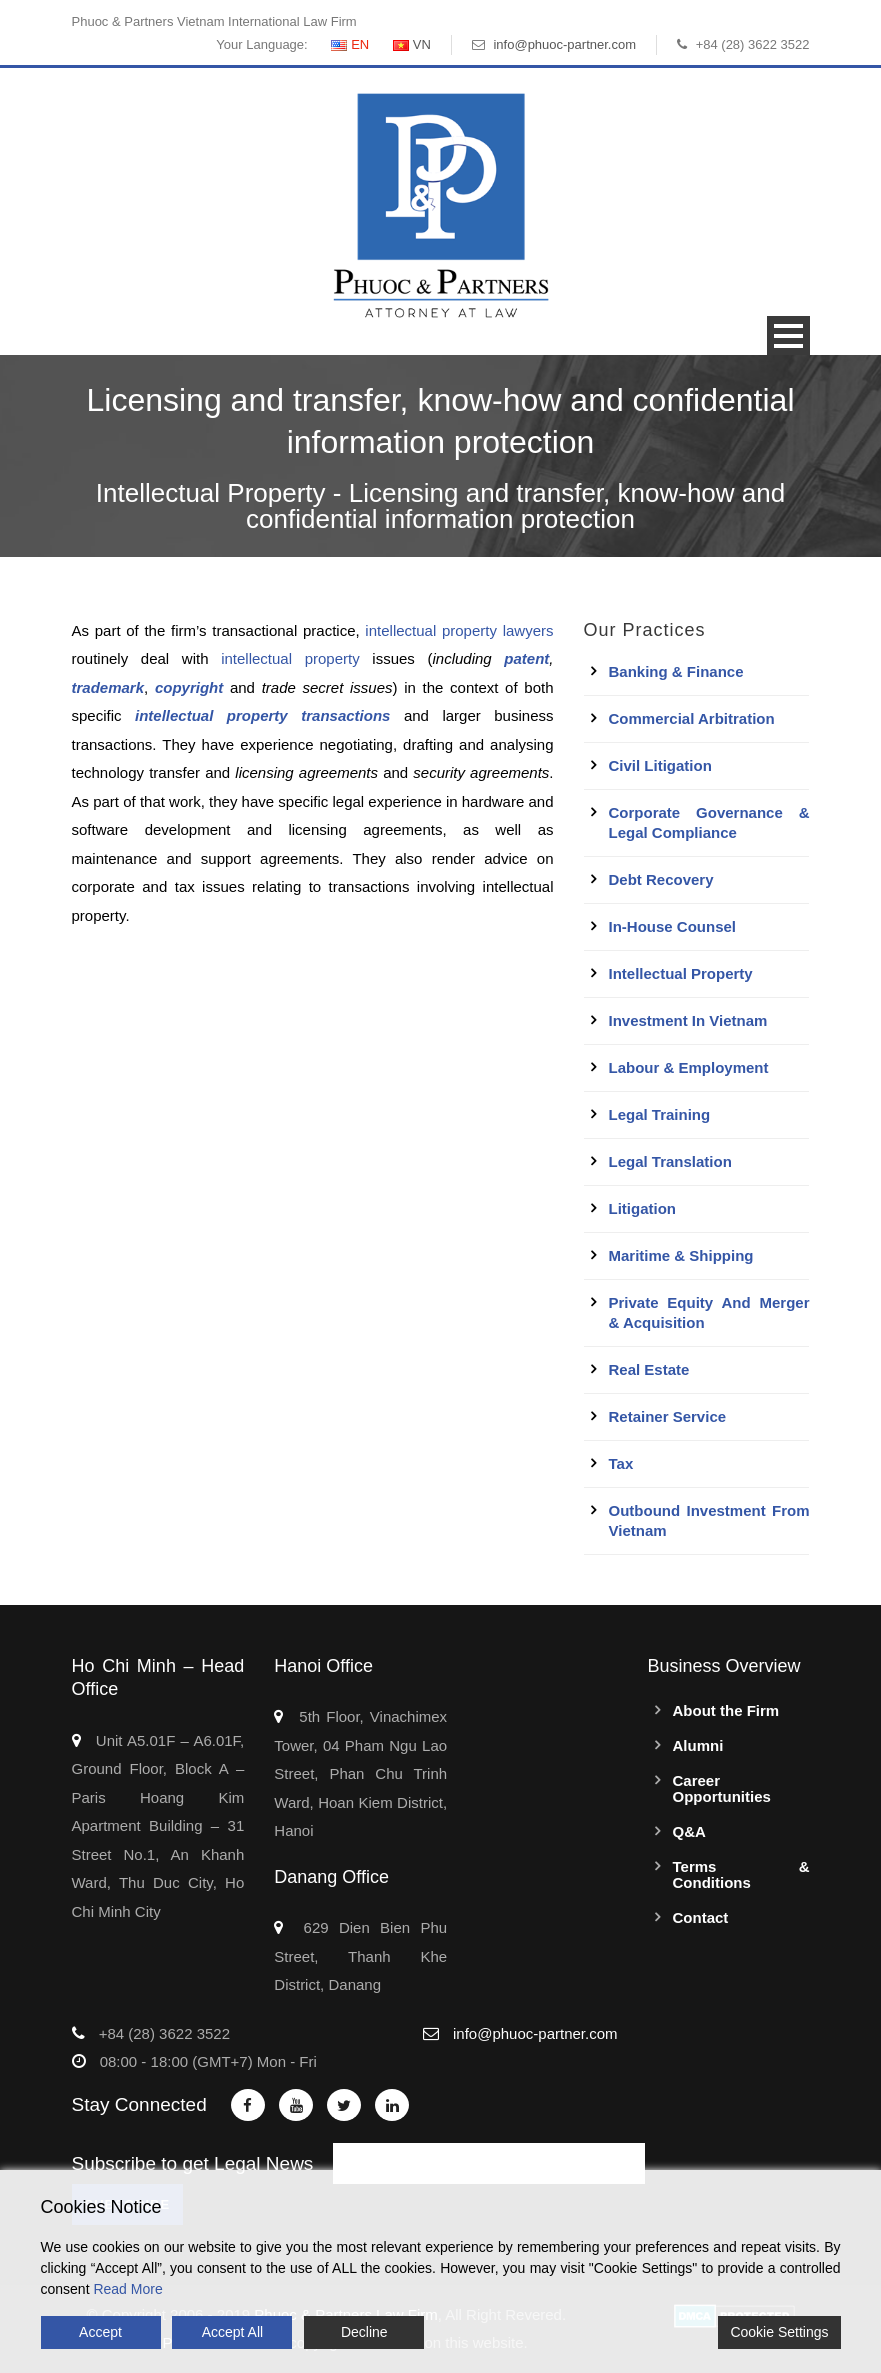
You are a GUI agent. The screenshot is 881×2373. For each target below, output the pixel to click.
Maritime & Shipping (681, 1255)
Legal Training (660, 1114)
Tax (621, 1463)
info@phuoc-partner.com (564, 44)
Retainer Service (668, 1416)
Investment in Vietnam (688, 1020)
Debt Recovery (661, 879)
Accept (100, 2332)
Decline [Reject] (364, 2332)
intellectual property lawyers (459, 630)
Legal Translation (670, 1161)
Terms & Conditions (741, 1874)
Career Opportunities (722, 1788)
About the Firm (726, 1710)
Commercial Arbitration (692, 718)
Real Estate (649, 1369)
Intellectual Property (681, 973)
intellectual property (290, 658)
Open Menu (788, 335)
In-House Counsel (673, 926)
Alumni (698, 1745)
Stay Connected (139, 2104)
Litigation (643, 1208)
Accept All (232, 2332)
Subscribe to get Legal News (193, 2163)
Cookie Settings (779, 2332)
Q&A (689, 1831)
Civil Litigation (660, 765)
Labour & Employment (689, 1067)
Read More (127, 2289)
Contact (701, 1917)
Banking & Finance (676, 671)
